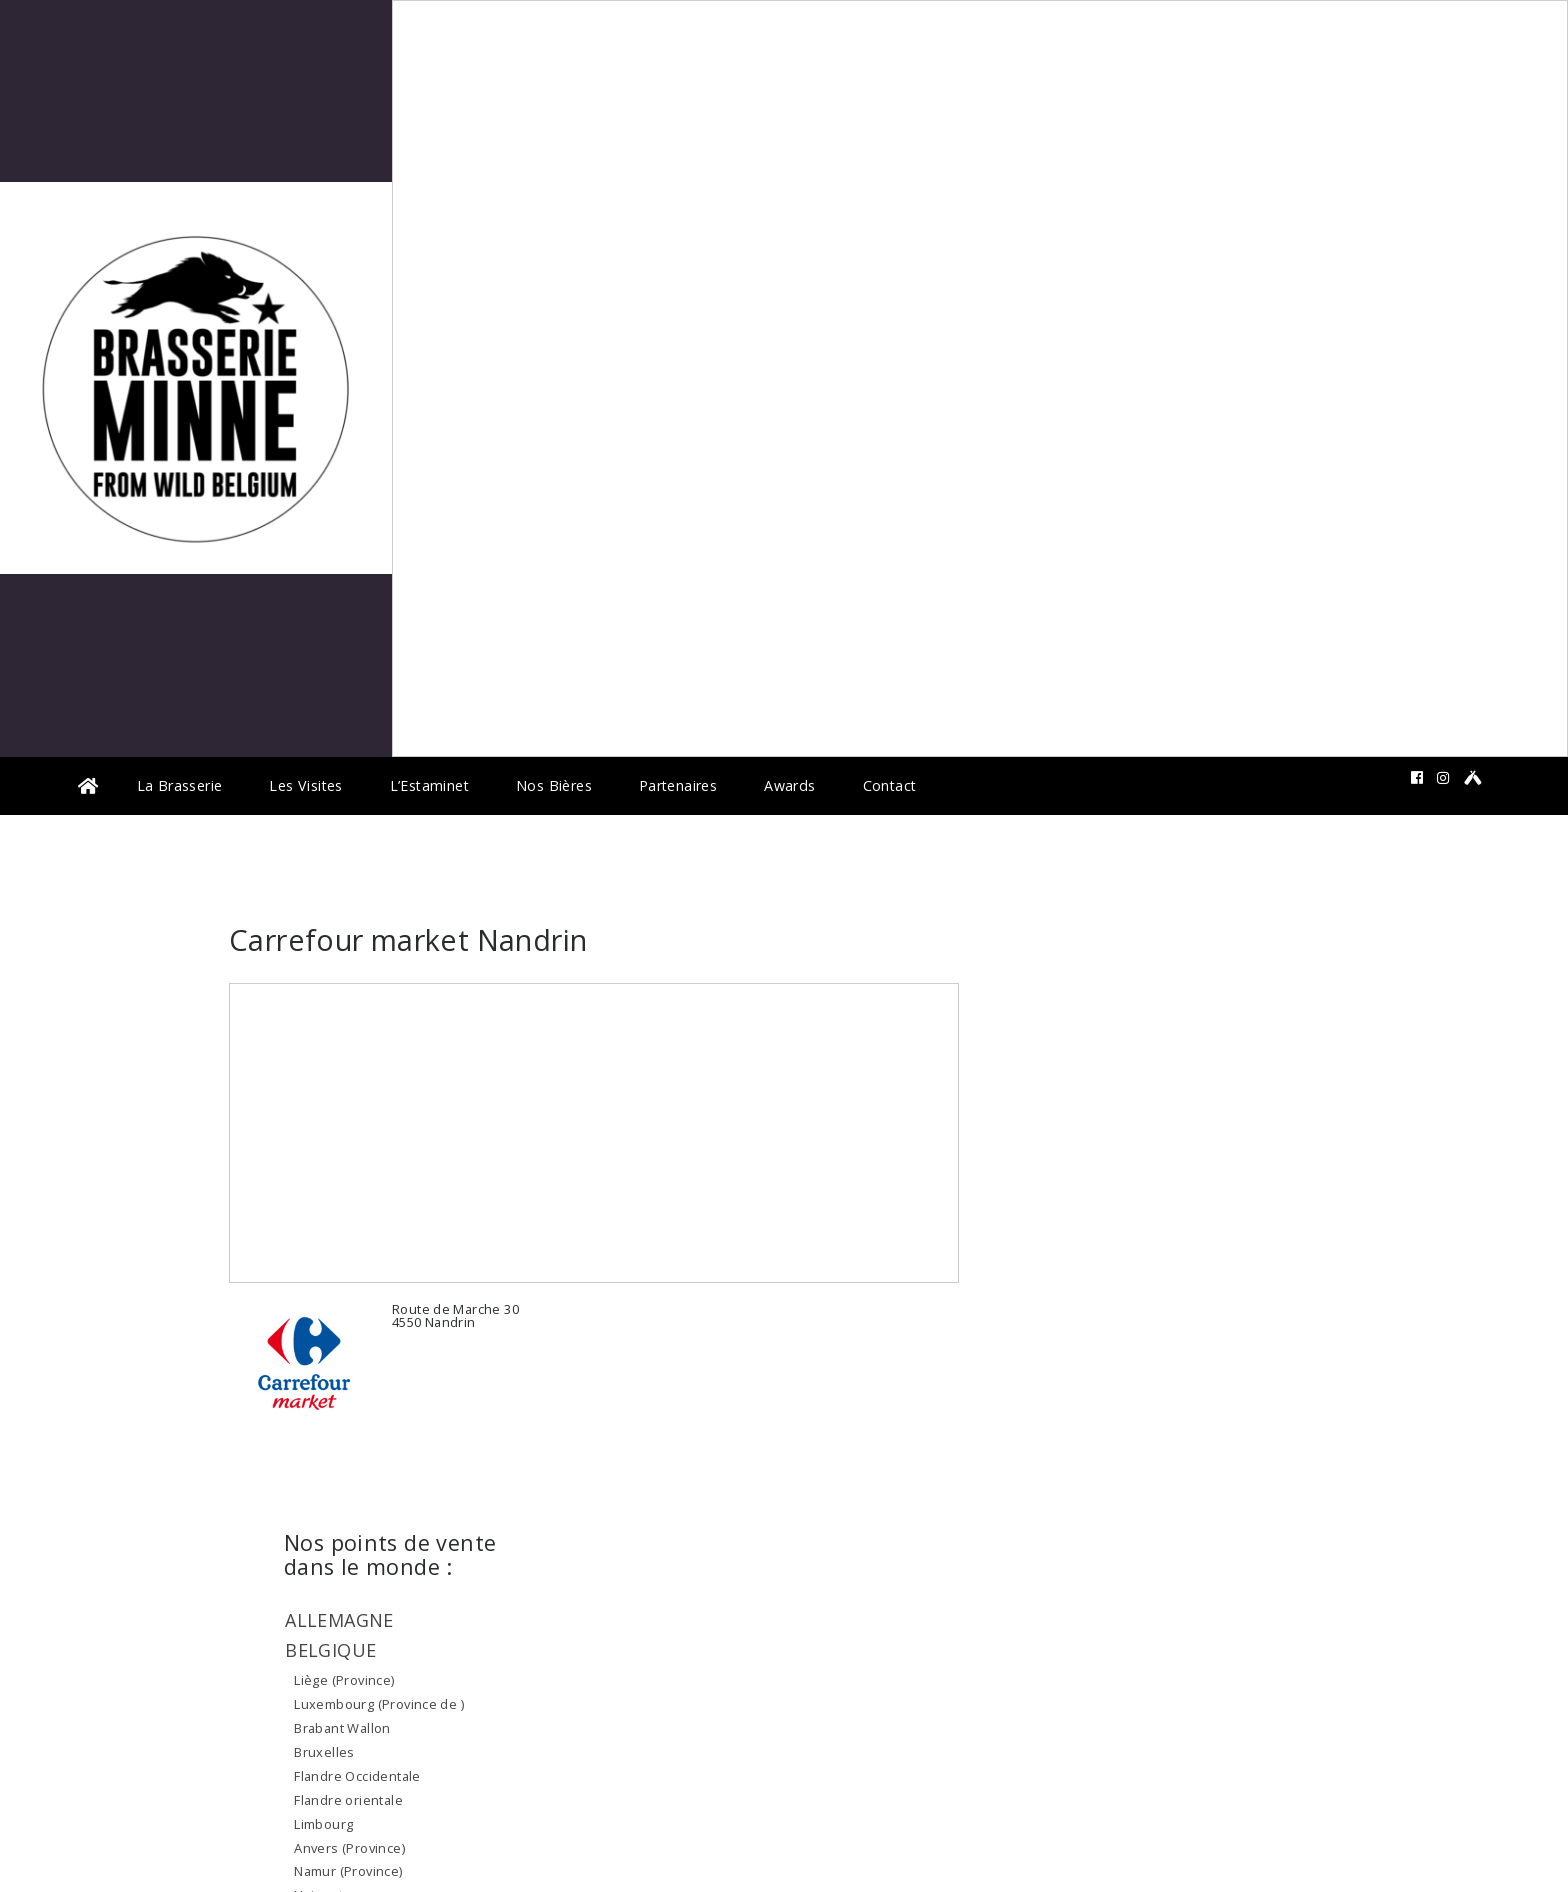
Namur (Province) (348, 1871)
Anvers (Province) (349, 1848)
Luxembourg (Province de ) (379, 1704)
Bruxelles (324, 1752)
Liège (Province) (344, 1680)
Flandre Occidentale (357, 1776)
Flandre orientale (348, 1800)
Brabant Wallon (342, 1728)
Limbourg (323, 1824)
